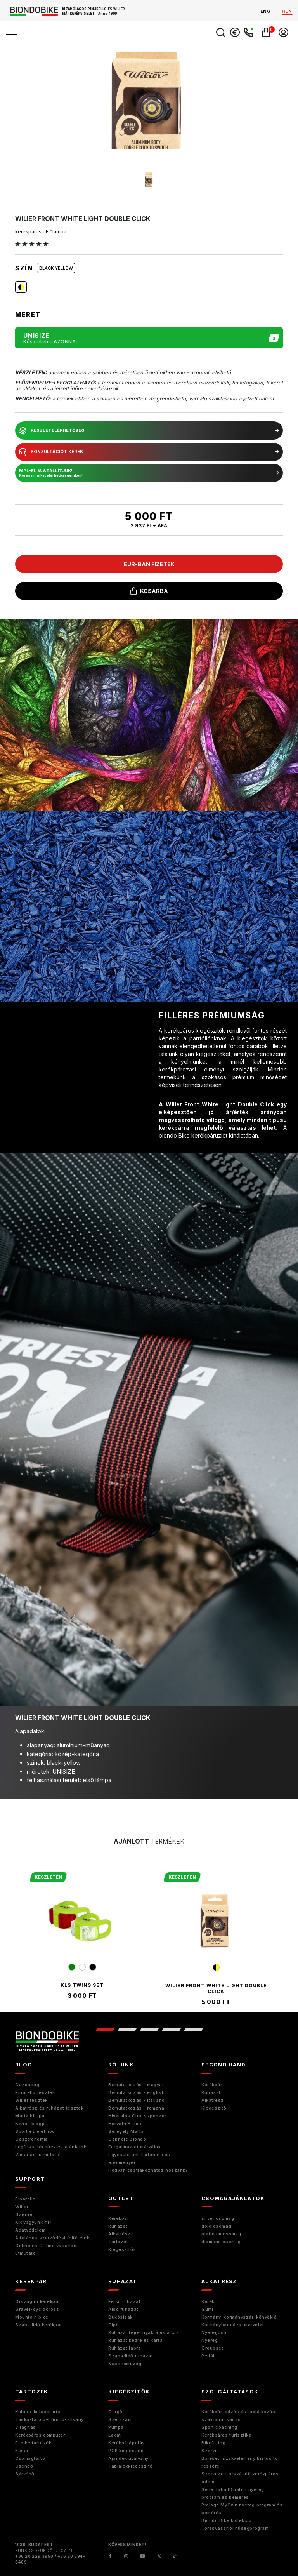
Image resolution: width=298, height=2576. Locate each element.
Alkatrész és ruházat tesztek (49, 2108)
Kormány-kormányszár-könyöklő (239, 2317)
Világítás (25, 2427)
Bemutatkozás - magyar (136, 2084)
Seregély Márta (126, 2131)
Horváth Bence (125, 2123)
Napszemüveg (124, 2363)
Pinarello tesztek (35, 2092)
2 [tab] (126, 2029)
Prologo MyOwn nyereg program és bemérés (241, 2508)
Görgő (115, 2411)
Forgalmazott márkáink (134, 2147)
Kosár (22, 2450)
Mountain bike (31, 2317)
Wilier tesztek (31, 2100)
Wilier (21, 2206)
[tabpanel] (82, 1935)
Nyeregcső (214, 2332)
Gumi (207, 2309)
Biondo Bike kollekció (226, 2520)
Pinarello (25, 2199)
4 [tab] (170, 2029)
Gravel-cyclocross (37, 2309)
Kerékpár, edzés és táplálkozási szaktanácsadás (239, 2415)
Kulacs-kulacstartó (38, 2411)
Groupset (212, 2348)
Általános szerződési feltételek (52, 2237)
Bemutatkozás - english (136, 2092)
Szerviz (210, 2450)
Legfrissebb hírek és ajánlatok (51, 2147)
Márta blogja (30, 2116)
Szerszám (120, 2419)
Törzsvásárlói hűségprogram (235, 2528)
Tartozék (118, 2241)
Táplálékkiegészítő (130, 2466)
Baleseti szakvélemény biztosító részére (239, 2462)
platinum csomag (221, 2234)
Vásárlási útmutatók (38, 2154)
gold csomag (216, 2226)
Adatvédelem (30, 2230)
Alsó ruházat (123, 2309)
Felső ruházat (124, 2301)
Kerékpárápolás (126, 2443)
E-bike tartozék (33, 2443)
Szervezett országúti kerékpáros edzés (240, 2477)
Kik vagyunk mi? (33, 2222)
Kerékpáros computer (40, 2435)
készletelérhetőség (149, 431)
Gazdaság (27, 2084)
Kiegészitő (214, 2108)
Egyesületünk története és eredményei (139, 2158)
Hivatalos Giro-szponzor (137, 2116)
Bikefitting (213, 2443)
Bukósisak (120, 2317)
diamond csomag (221, 2241)
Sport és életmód (35, 2131)
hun (287, 11)
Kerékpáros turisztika (226, 2435)
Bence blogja (30, 2123)
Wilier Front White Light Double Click (216, 1988)
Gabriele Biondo (127, 2139)
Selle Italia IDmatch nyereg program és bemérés (232, 2493)
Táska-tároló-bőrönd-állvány (49, 2419)
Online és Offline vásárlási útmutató (46, 2249)
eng (265, 11)
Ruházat (211, 2092)
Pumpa (116, 2427)
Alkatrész (212, 2100)
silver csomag (217, 2218)
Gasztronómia (31, 2139)
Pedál (208, 2356)
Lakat (114, 2435)
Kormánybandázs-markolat (232, 2324)
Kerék (208, 2301)
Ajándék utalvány (128, 2458)
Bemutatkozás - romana (136, 2108)
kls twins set (82, 1985)
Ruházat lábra (124, 2348)
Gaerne (23, 2214)
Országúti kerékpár (37, 2301)
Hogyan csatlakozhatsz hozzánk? (148, 2170)
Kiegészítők (122, 2249)
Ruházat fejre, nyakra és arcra (143, 2332)
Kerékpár (211, 2084)
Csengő (24, 2466)
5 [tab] (193, 2029)
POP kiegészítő (126, 2450)
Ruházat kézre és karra (135, 2340)
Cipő (113, 2324)
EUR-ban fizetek (149, 564)
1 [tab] (104, 2029)
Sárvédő (25, 2474)
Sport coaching (219, 2427)
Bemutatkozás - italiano (136, 2100)
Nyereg (209, 2340)
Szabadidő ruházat (130, 2356)
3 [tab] (148, 2029)
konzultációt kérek (149, 452)
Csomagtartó (30, 2458)
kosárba (149, 591)
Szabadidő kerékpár (38, 2324)
